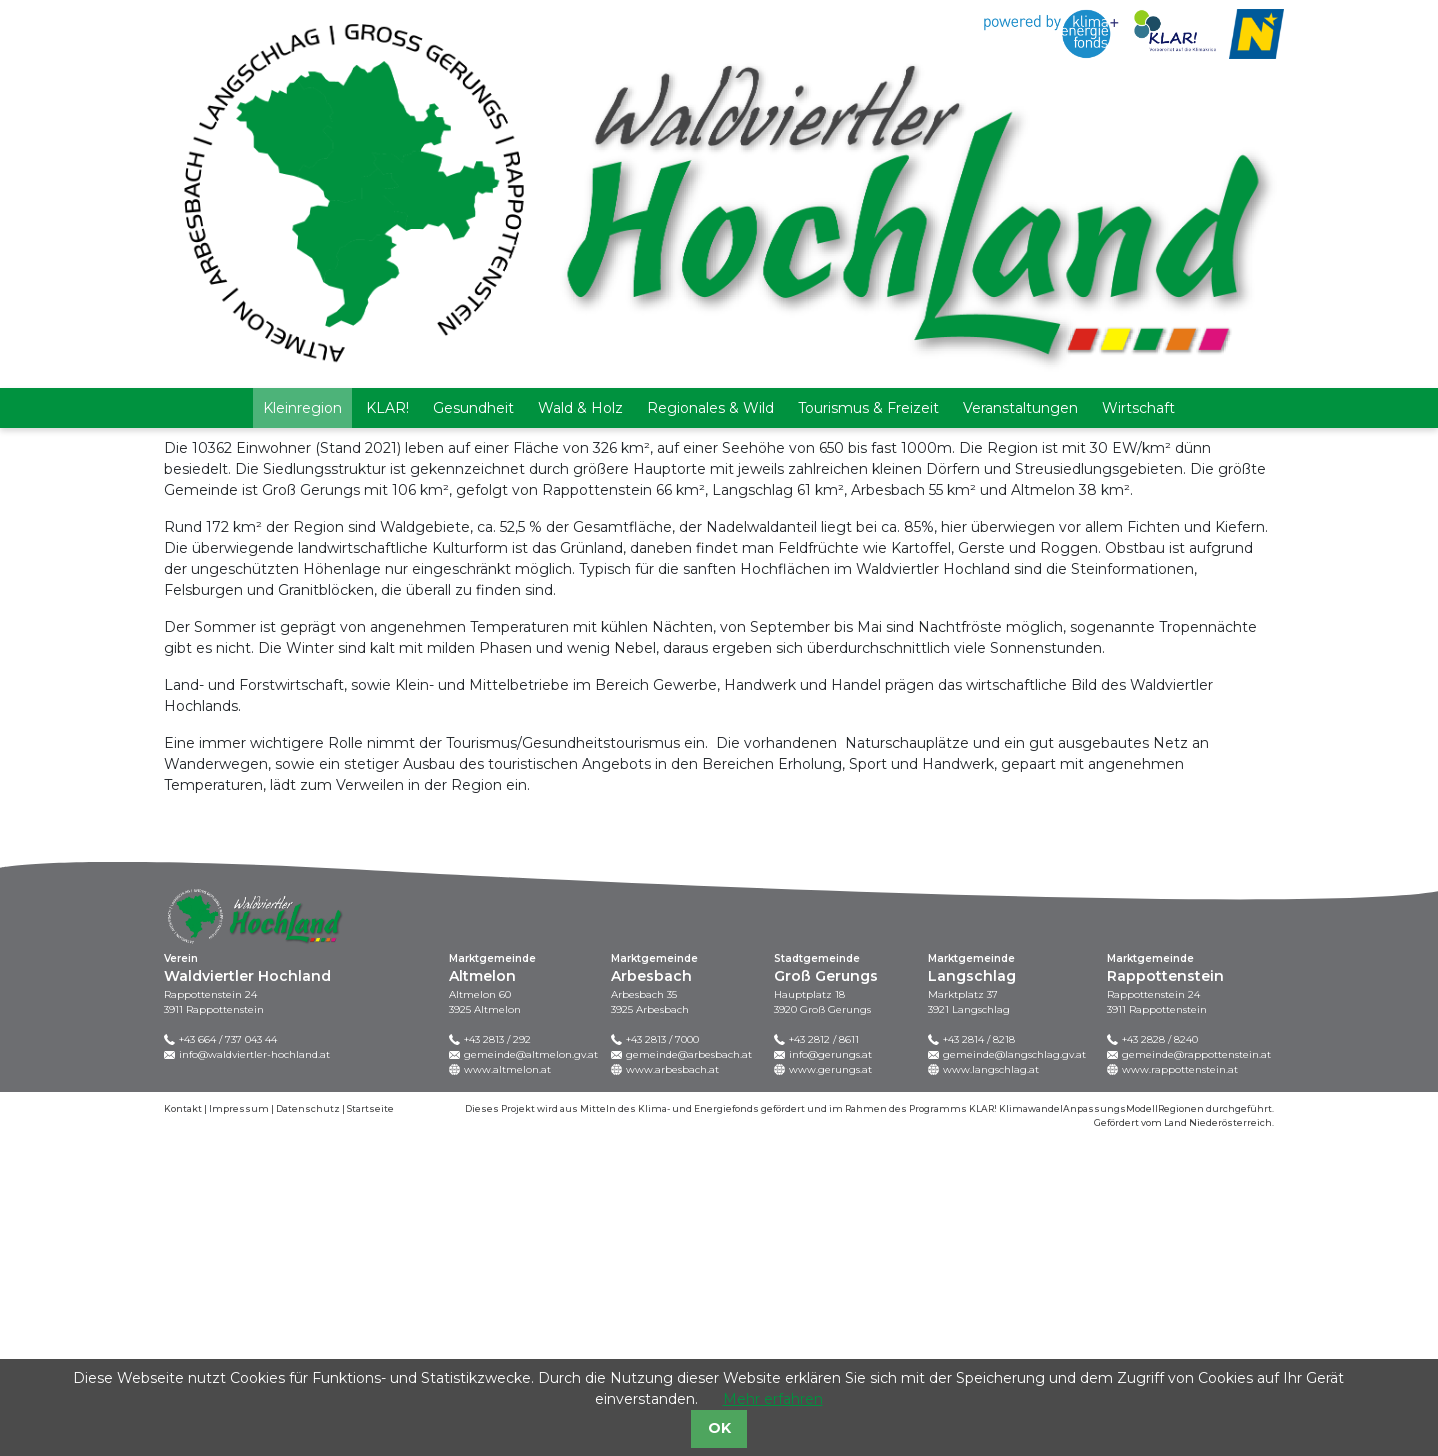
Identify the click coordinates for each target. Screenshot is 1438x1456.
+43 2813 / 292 (497, 1356)
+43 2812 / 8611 (824, 1356)
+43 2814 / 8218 (979, 1356)
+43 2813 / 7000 (662, 1356)
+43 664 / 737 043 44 (228, 1356)
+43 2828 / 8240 (1160, 1356)
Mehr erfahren (773, 1399)
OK (719, 1428)
